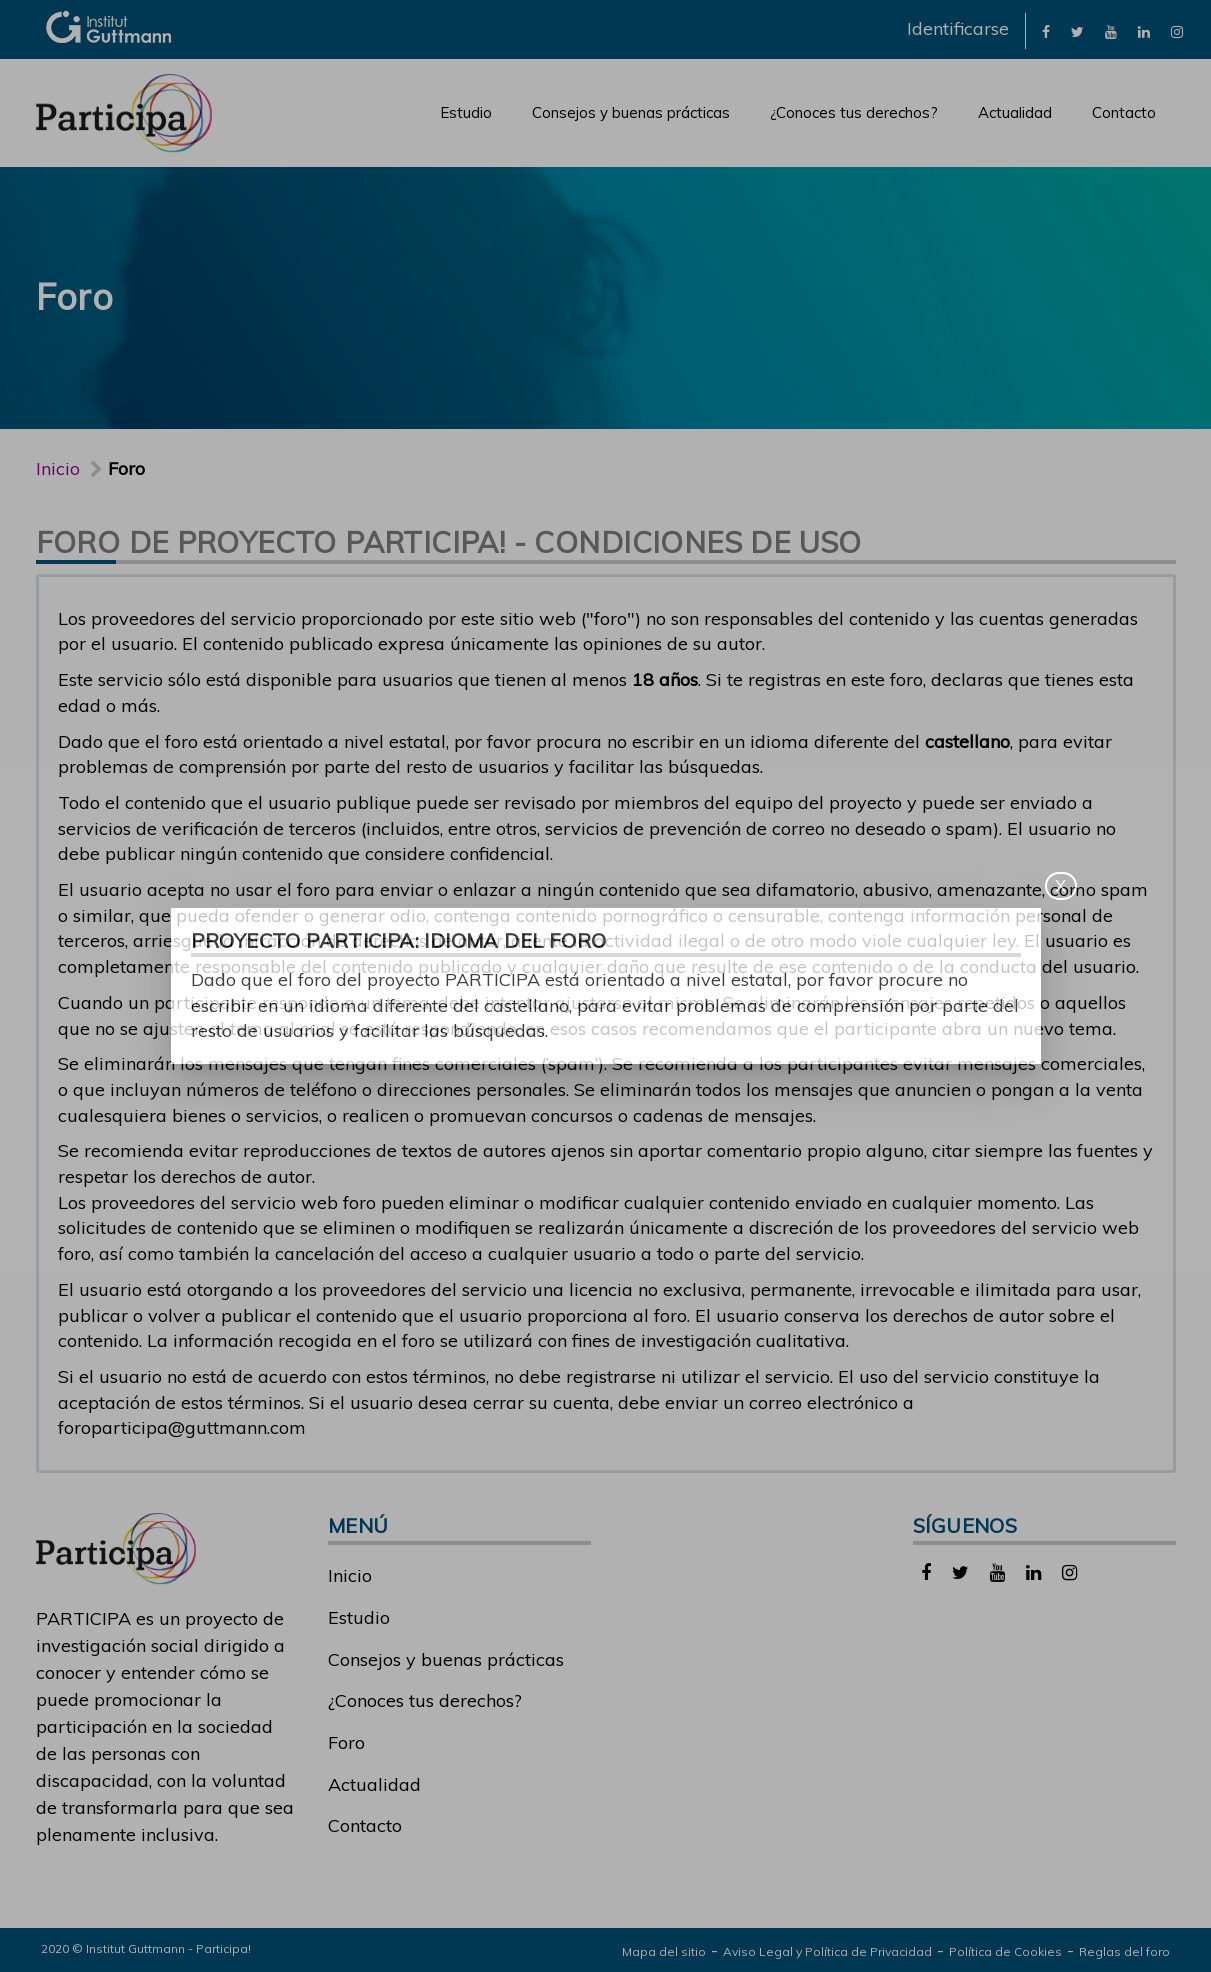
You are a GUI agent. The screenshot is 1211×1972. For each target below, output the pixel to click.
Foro (346, 1742)
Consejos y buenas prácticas (631, 112)
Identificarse (958, 28)
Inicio (58, 468)
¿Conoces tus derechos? (854, 112)
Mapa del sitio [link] (664, 1951)
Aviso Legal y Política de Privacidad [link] (827, 1951)
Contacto (1124, 112)
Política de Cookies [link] (1005, 1951)
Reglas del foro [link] (1124, 1951)
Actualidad (1015, 112)
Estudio (466, 112)
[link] (1046, 30)
